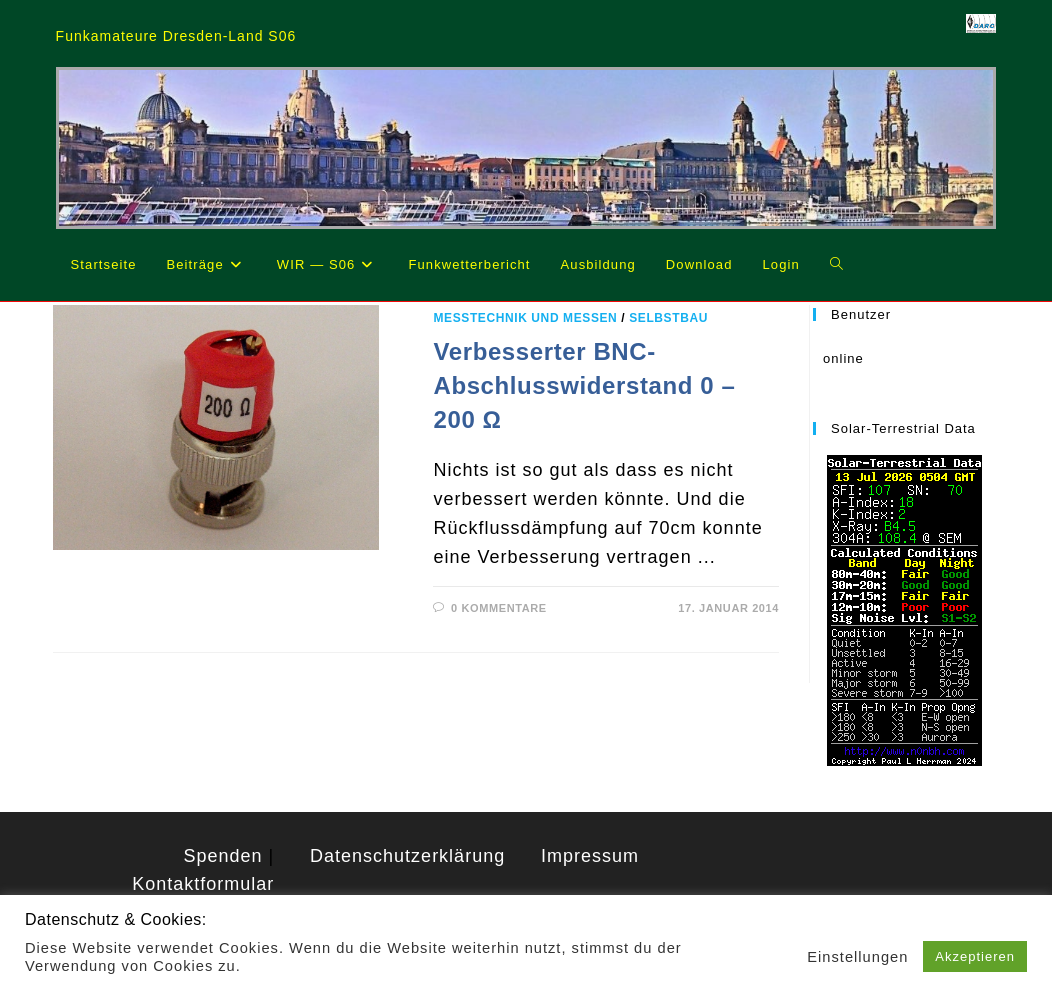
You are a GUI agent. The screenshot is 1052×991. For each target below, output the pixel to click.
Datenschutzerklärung (407, 856)
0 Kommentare (499, 608)
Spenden (223, 856)
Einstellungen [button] (857, 957)
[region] (526, 148)
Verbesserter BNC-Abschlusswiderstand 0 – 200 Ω (584, 385)
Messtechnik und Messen (525, 318)
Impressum (590, 856)
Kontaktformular (203, 884)
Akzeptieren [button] (975, 956)
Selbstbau (668, 318)
